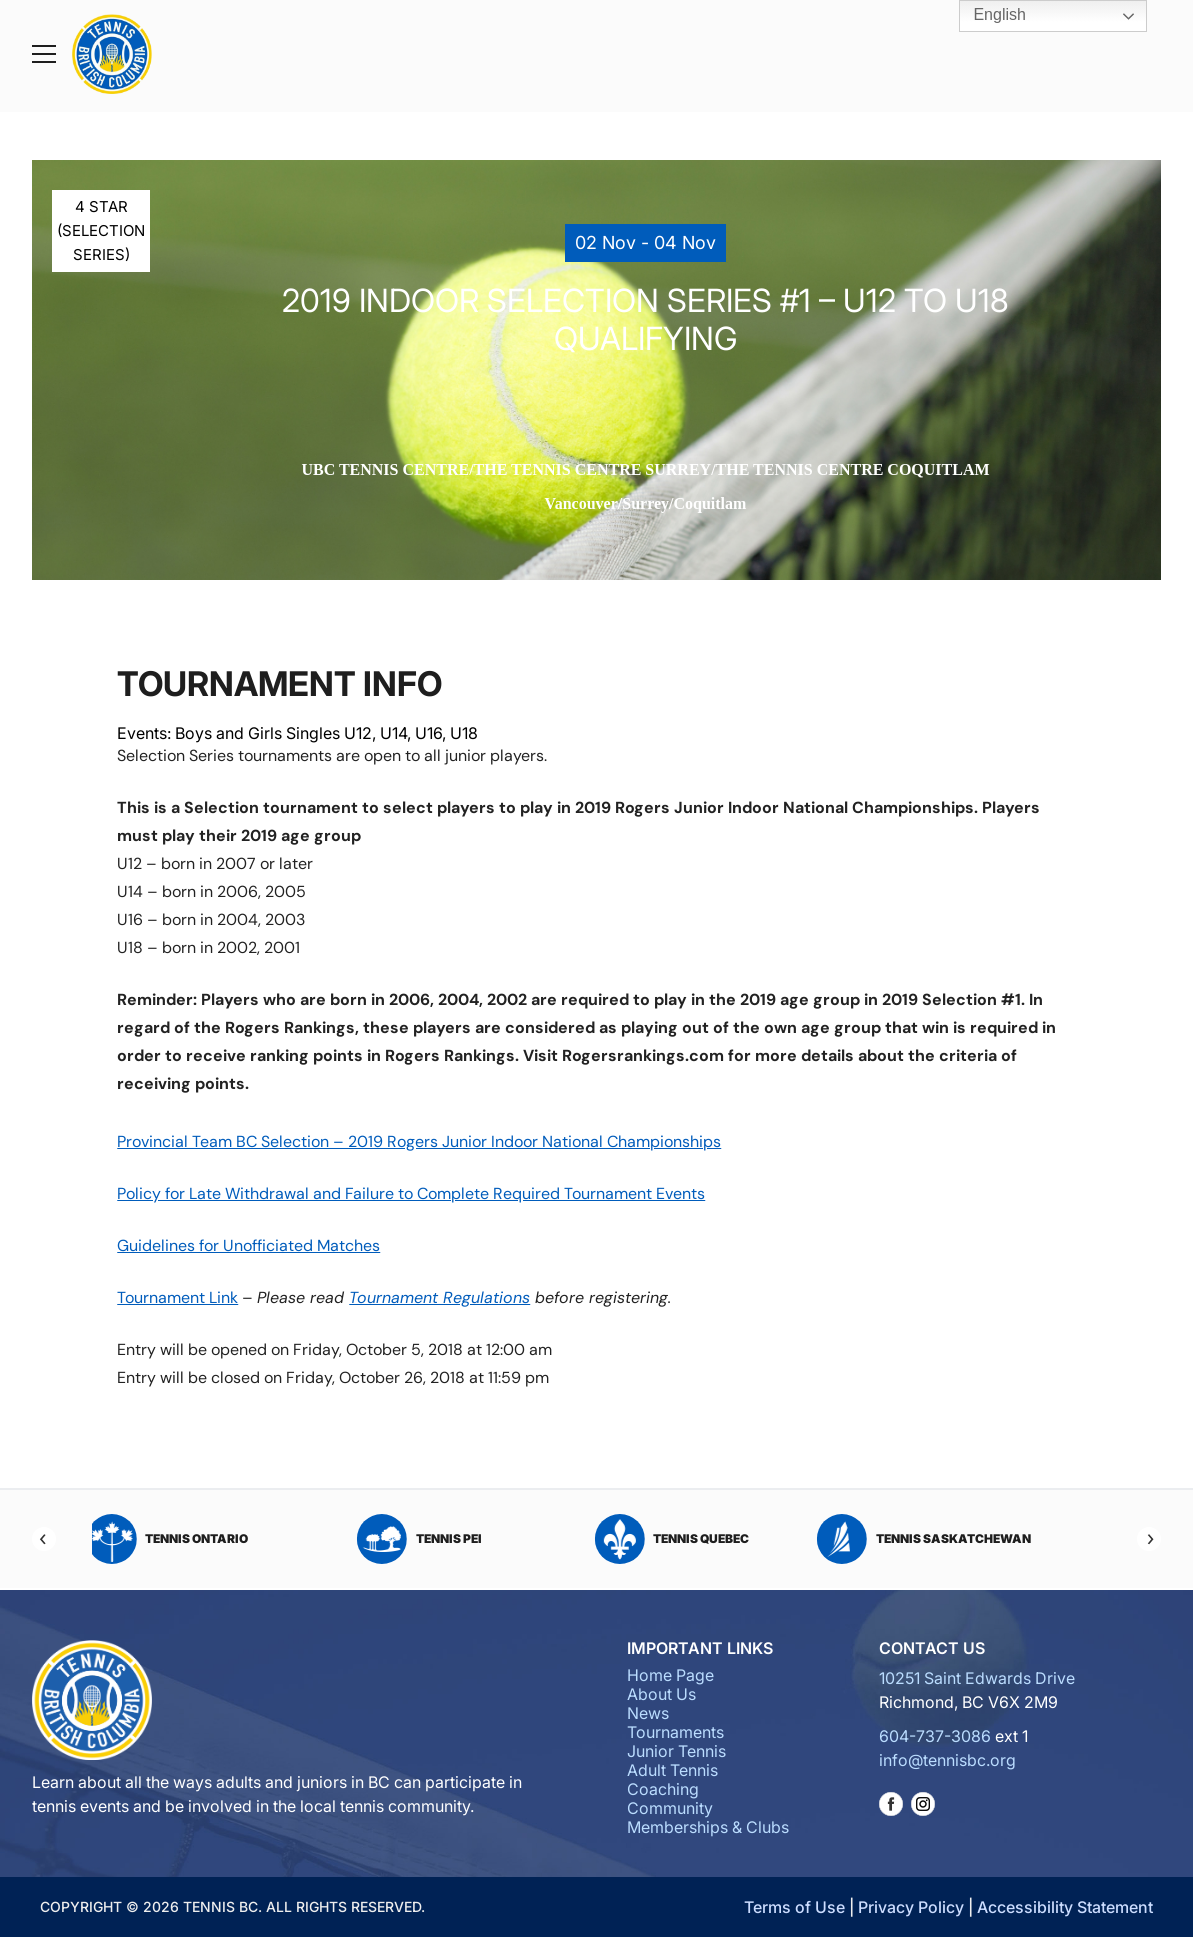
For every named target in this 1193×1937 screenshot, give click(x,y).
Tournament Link (177, 1297)
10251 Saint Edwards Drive (977, 1678)
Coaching (663, 1789)
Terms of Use (794, 1907)
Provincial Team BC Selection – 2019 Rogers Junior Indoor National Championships (419, 1141)
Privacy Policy (911, 1907)
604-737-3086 (935, 1736)
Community (670, 1808)
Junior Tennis (676, 1751)
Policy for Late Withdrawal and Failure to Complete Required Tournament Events (411, 1193)
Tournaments (675, 1732)
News (648, 1713)
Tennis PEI (906, 1539)
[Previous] (44, 1539)
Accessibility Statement (1065, 1907)
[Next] (1149, 1539)
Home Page (670, 1675)
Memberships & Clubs (708, 1827)
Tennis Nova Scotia (402, 1539)
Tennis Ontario (655, 1539)
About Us (661, 1694)
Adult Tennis (672, 1770)
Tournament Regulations (439, 1297)
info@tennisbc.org (947, 1760)
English (985, 16)
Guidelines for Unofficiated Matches (248, 1245)
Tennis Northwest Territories (116, 1539)
